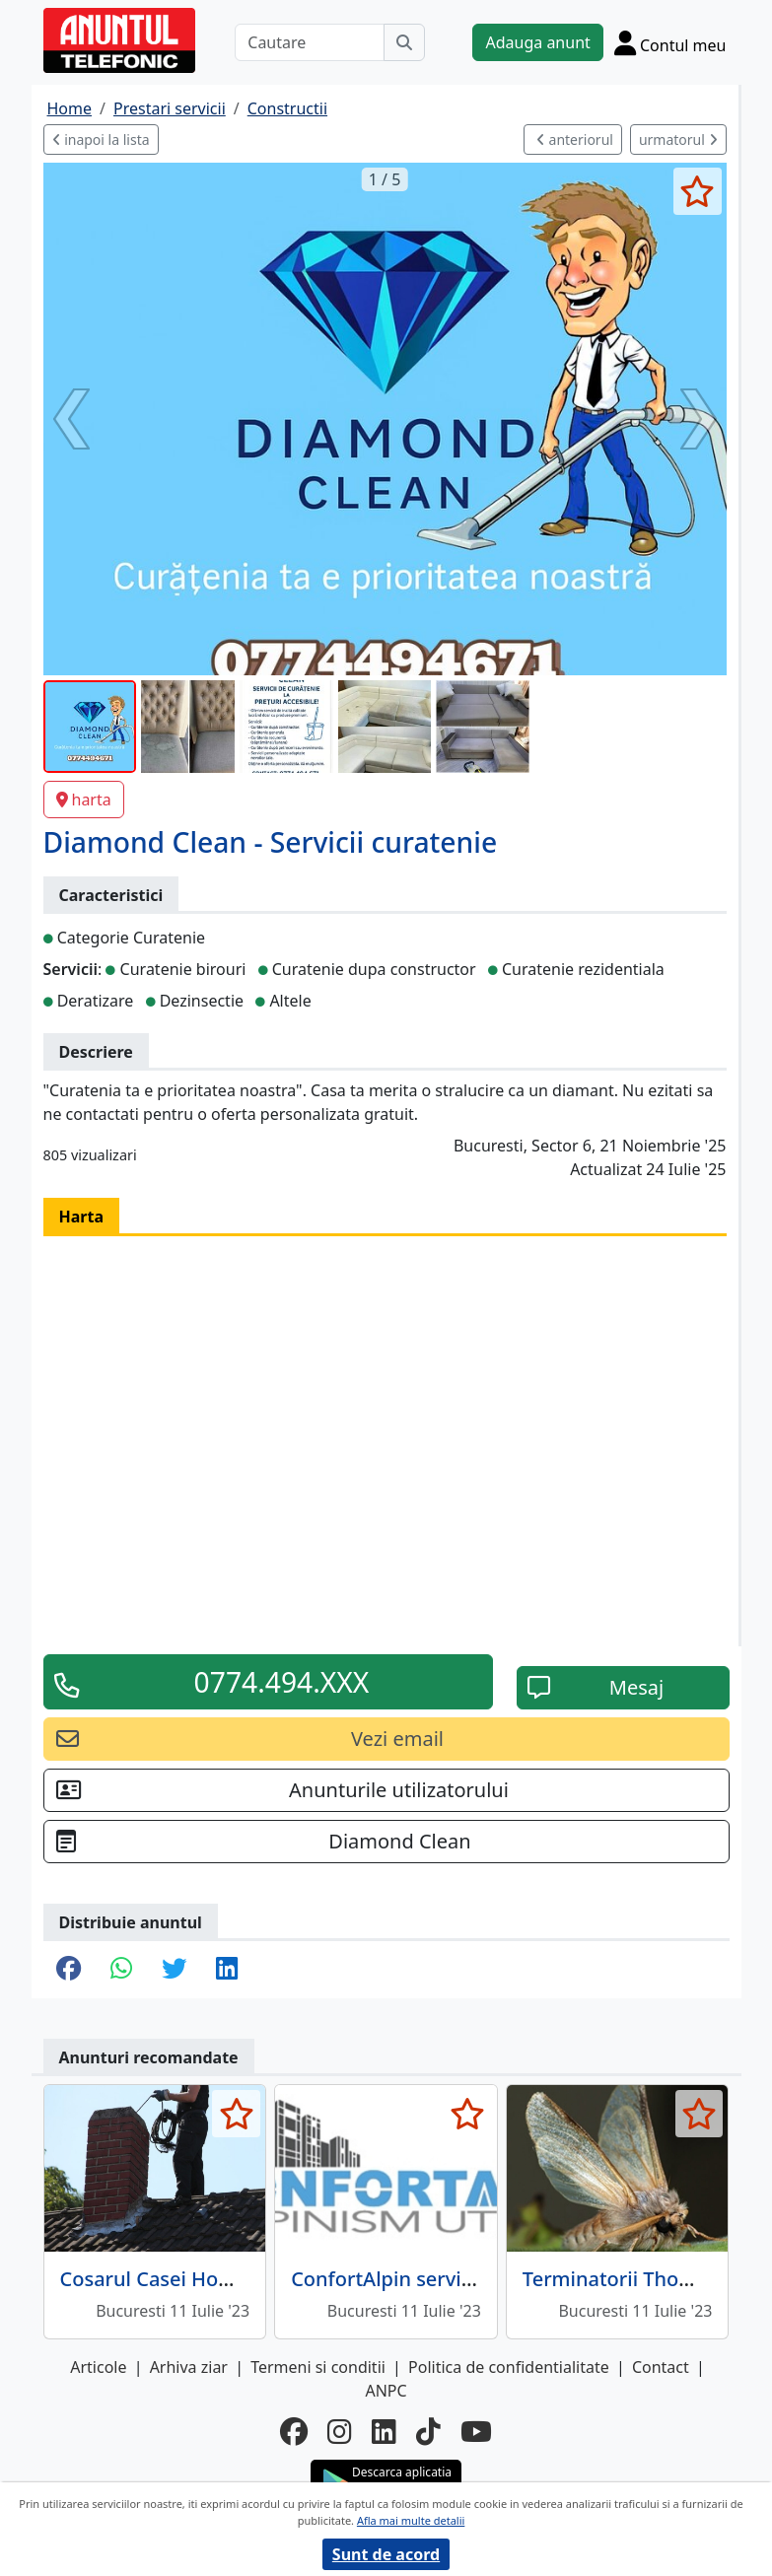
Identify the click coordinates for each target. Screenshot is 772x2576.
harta (83, 799)
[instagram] (339, 2431)
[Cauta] (404, 42)
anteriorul (574, 139)
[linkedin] (384, 2431)
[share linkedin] (226, 1969)
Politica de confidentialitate (508, 2367)
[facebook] (294, 2431)
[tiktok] (428, 2431)
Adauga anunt (537, 42)
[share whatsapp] (121, 1969)
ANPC (385, 2391)
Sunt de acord (386, 2554)
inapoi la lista (101, 139)
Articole (98, 2367)
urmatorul (678, 139)
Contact (660, 2367)
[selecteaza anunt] (697, 191)
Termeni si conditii (318, 2367)
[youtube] (476, 2431)
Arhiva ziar (189, 2367)
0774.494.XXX (282, 1682)
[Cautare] (310, 42)
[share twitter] (174, 1969)
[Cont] (670, 42)
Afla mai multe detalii (410, 2520)
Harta (82, 1216)
